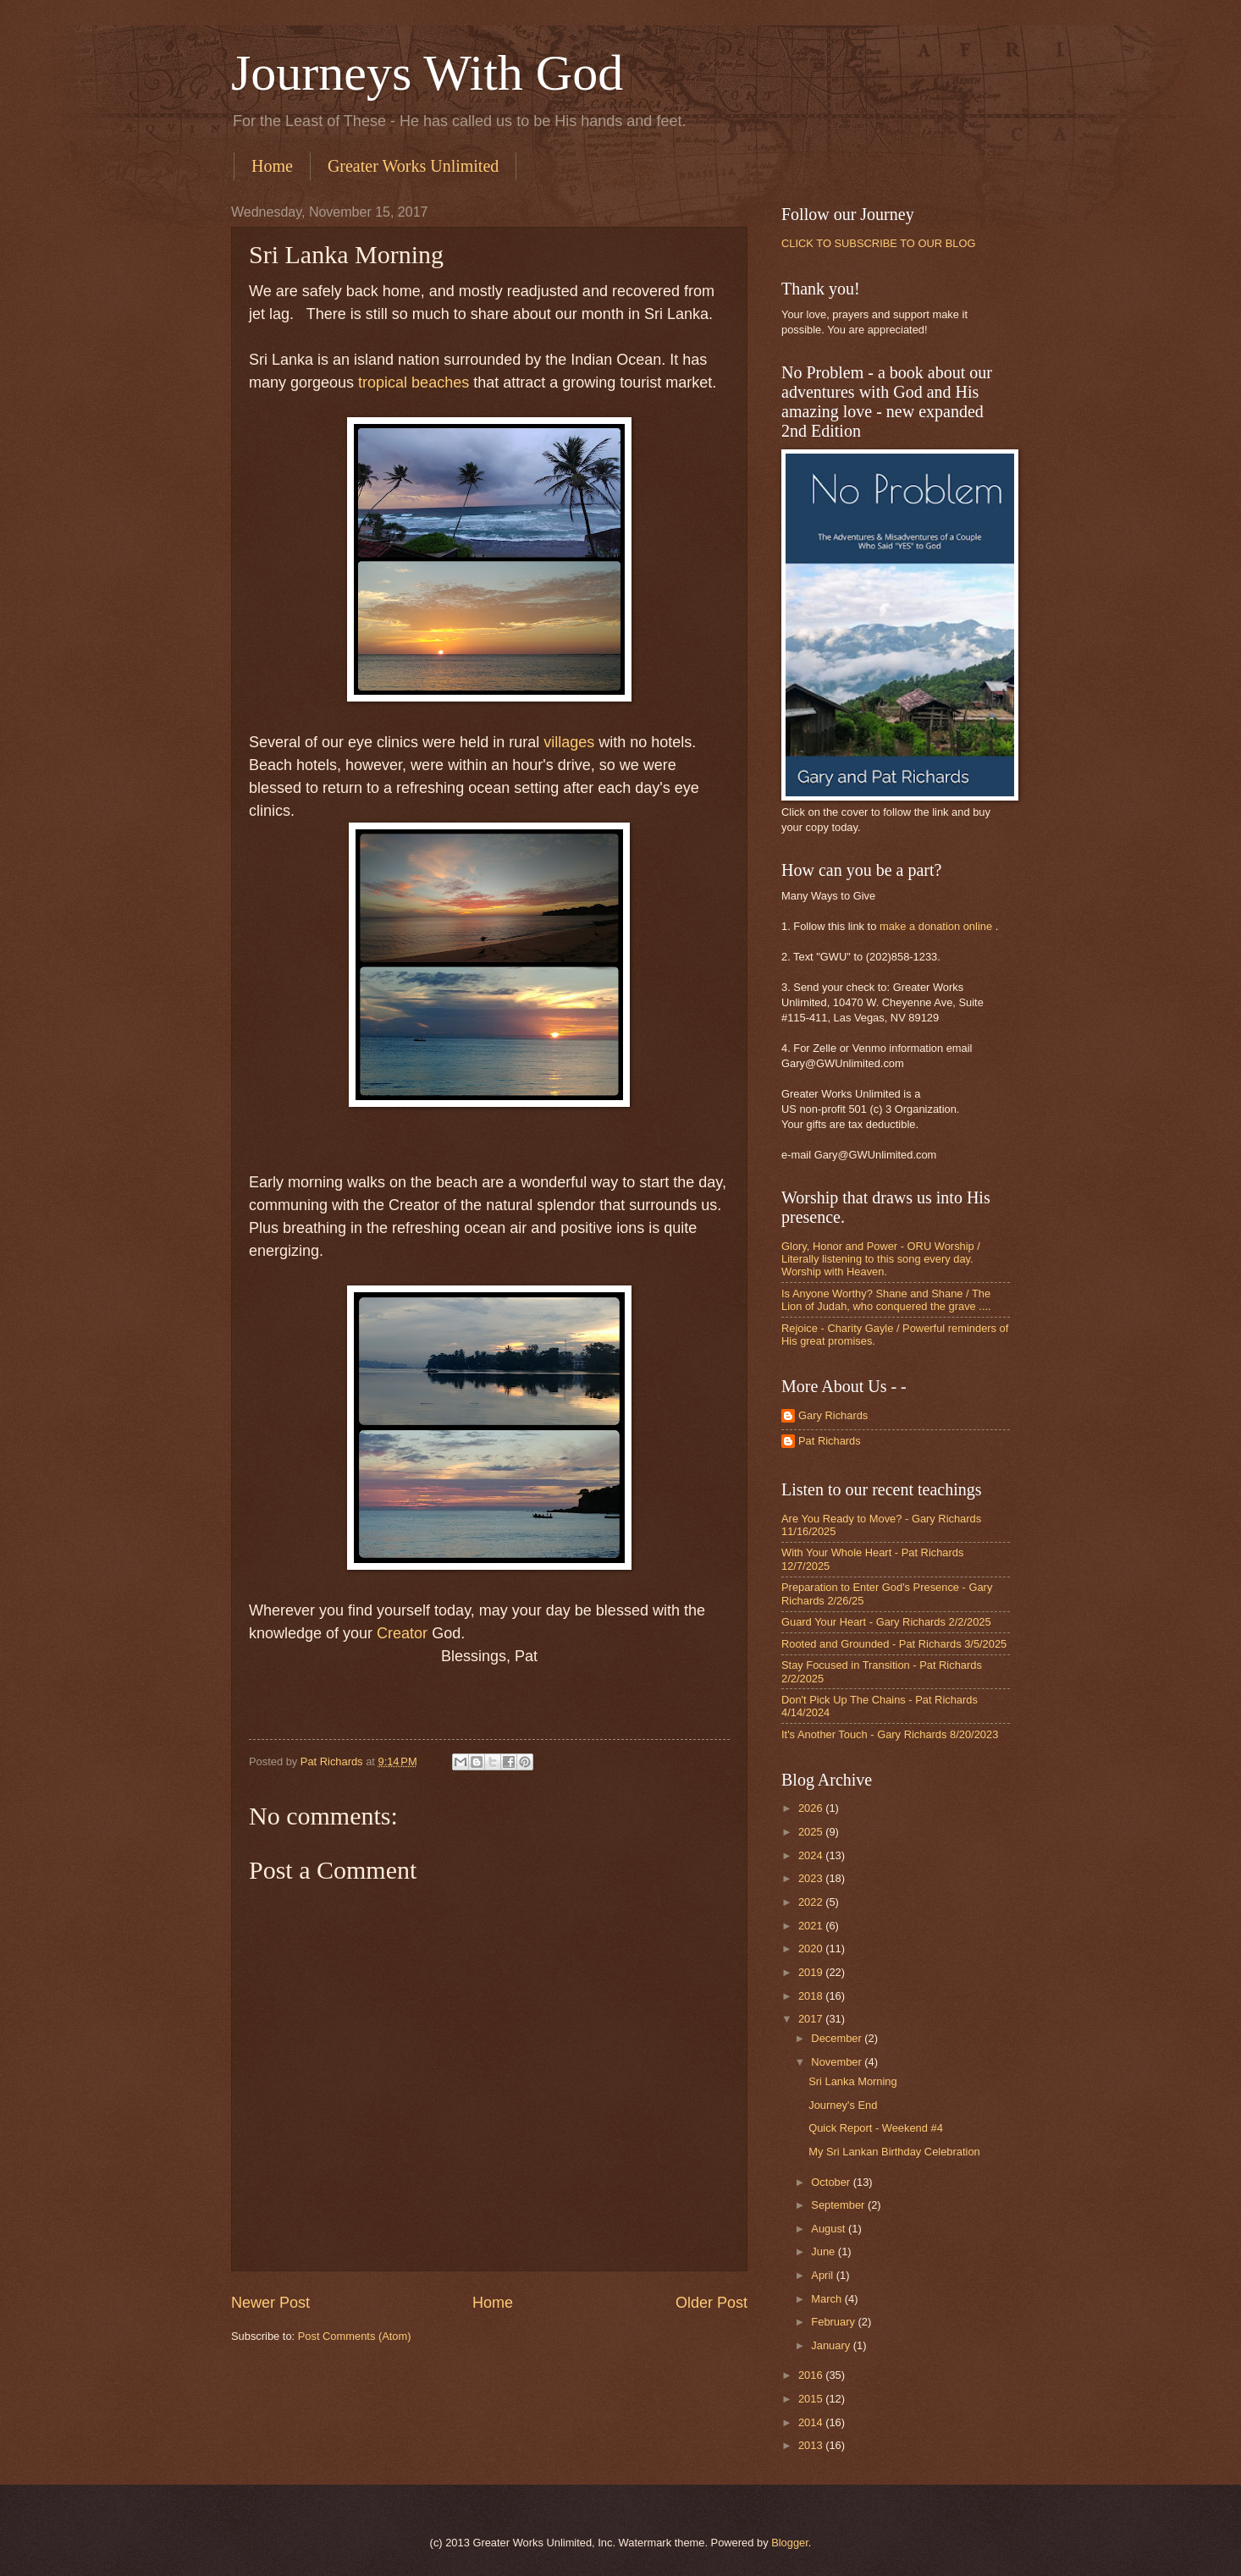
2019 (811, 1972)
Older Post (711, 2302)
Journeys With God (427, 73)
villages (568, 742)
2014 (811, 2422)
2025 (811, 1831)
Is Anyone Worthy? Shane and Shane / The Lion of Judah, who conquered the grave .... (886, 1300)
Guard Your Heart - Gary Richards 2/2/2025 (886, 1622)
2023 (811, 1878)
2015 (811, 2398)
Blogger (789, 2542)
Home (272, 166)
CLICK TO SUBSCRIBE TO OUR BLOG (878, 243)
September (839, 2205)
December (837, 2038)
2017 (811, 2018)
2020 (811, 1948)
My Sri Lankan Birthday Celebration (894, 2151)
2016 (811, 2375)
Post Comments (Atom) (354, 2336)
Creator (402, 1633)
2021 (811, 1925)
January (831, 2345)
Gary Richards (833, 1415)
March (827, 2299)
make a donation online (936, 926)
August (829, 2228)
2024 (811, 1855)
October (831, 2182)
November (837, 2062)
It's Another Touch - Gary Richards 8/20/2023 (889, 1734)
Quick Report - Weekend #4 (875, 2128)
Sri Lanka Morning (852, 2081)
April (823, 2275)
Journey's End (842, 2105)
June (824, 2251)
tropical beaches (413, 382)
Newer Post (270, 2302)
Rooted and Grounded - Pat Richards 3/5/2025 (894, 1644)
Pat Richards (829, 1440)
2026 (811, 1808)
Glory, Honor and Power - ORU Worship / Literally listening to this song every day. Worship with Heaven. (880, 1259)
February (834, 2321)
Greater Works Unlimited (413, 166)
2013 (811, 2445)
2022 (811, 1902)
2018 (811, 1996)
